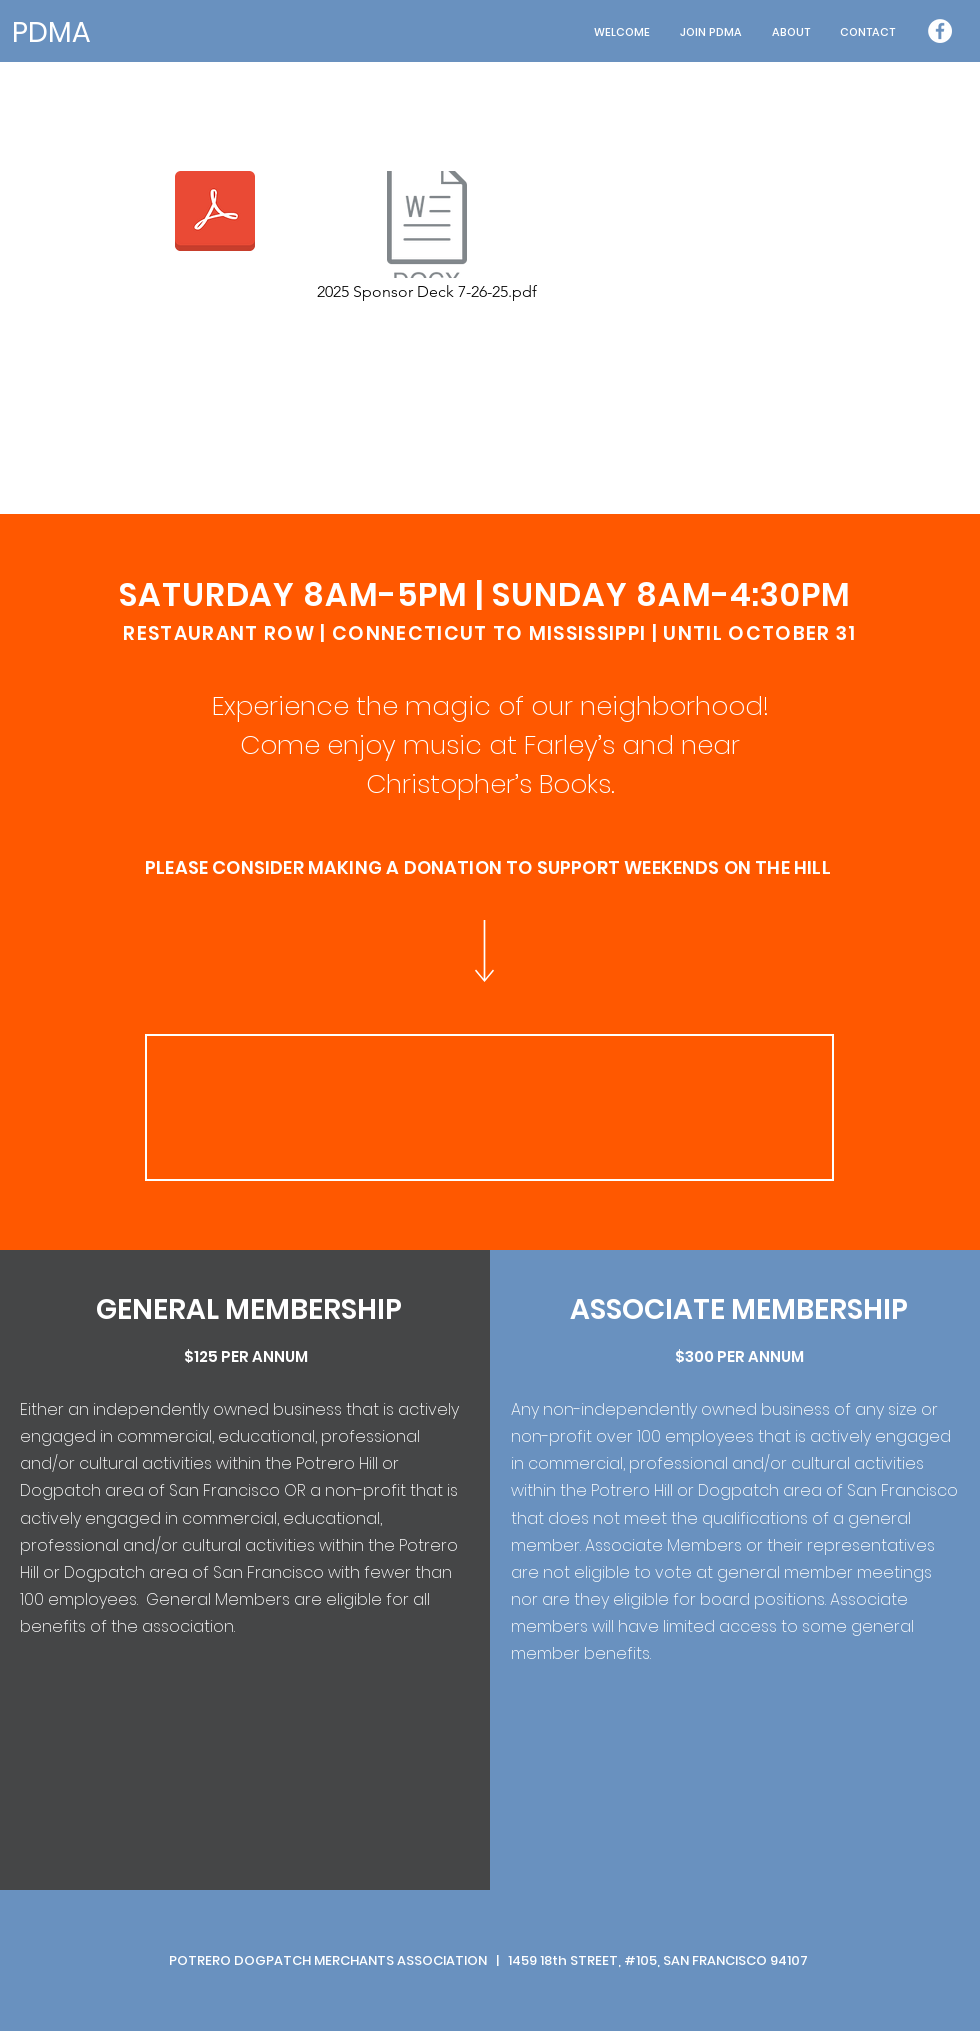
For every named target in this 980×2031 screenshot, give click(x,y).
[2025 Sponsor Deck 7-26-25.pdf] (427, 238)
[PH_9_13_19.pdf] (215, 213)
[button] (791, 32)
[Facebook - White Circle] (940, 31)
